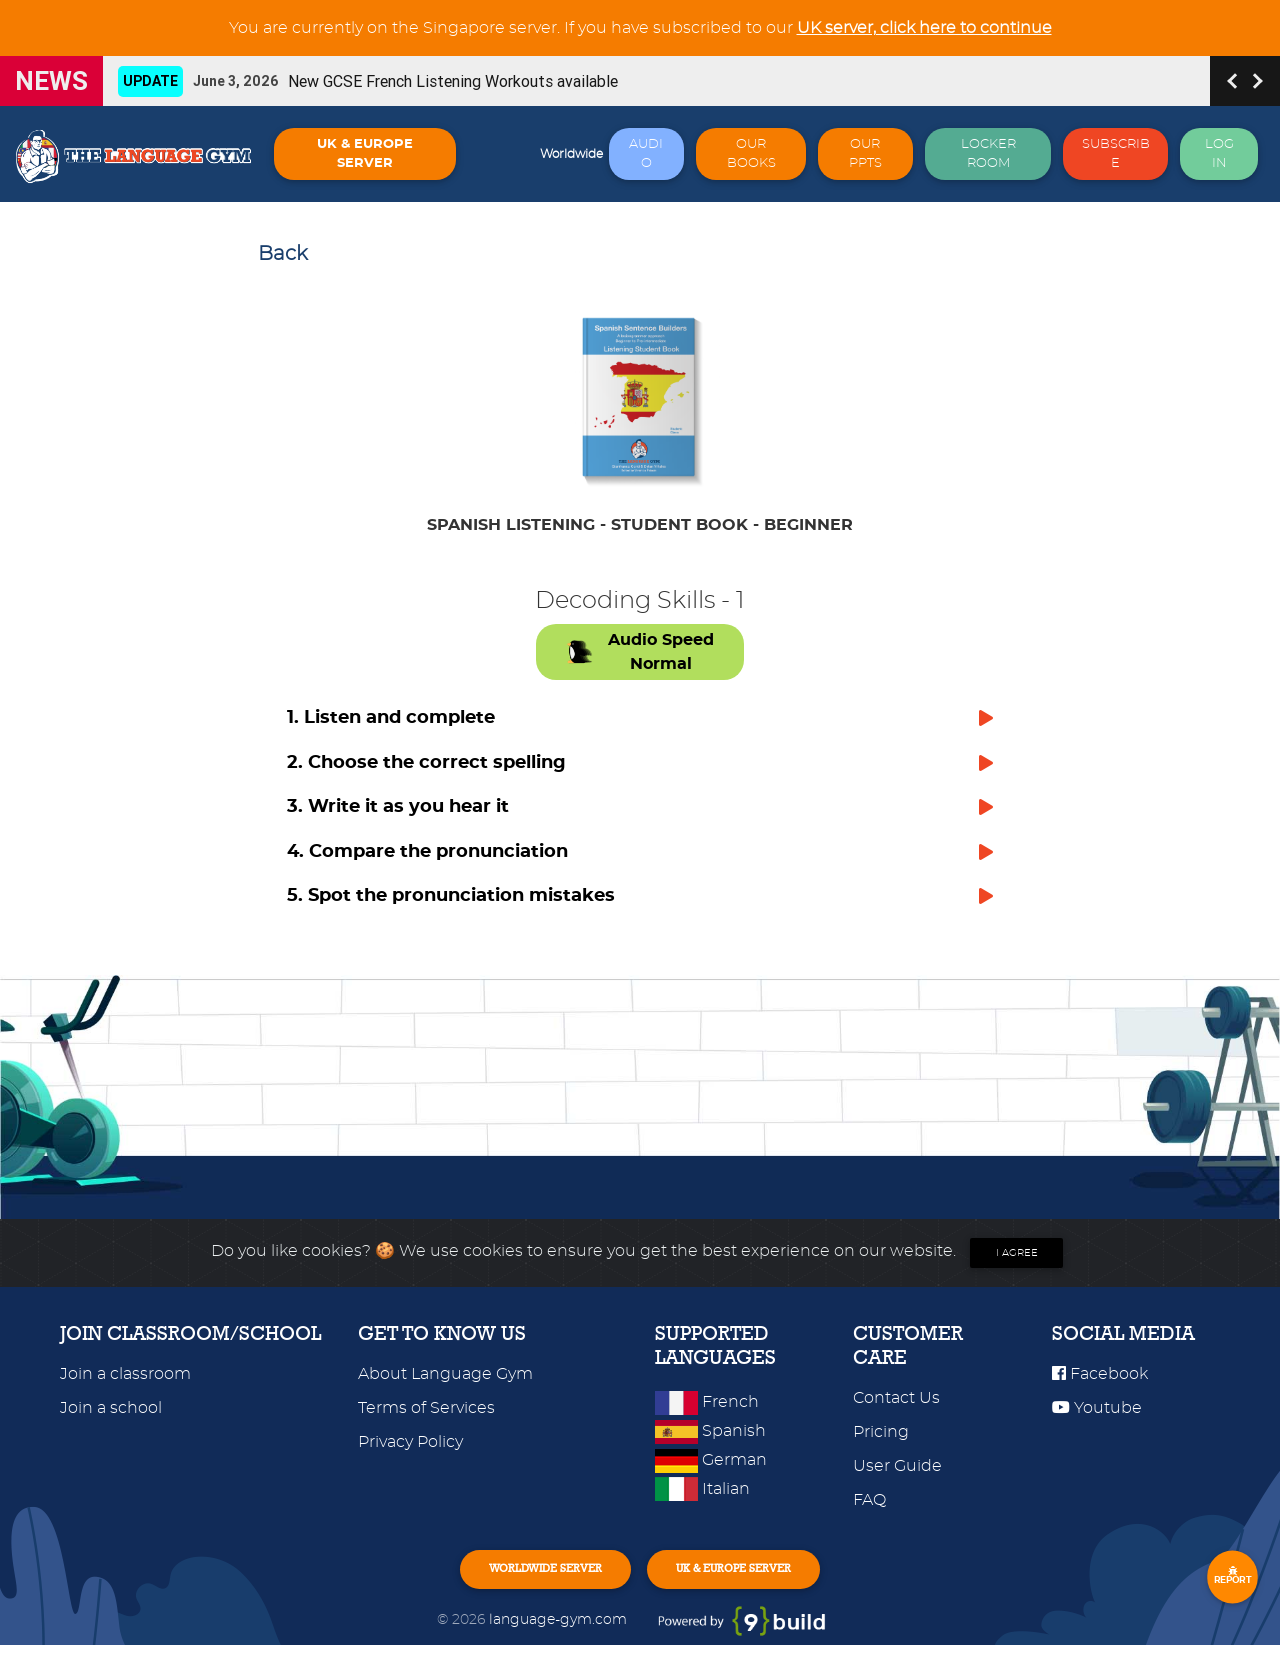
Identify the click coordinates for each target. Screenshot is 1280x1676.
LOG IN (1219, 154)
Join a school (111, 1431)
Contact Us (896, 1421)
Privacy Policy (410, 1465)
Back (283, 254)
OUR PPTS (865, 154)
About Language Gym (445, 1397)
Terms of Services (426, 1431)
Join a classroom (125, 1397)
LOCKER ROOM (988, 154)
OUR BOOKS (751, 154)
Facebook (1100, 1397)
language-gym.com (560, 1650)
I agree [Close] (1017, 1276)
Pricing (881, 1455)
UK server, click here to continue (924, 28)
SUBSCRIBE (1116, 154)
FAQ (869, 1523)
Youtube (1097, 1431)
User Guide (897, 1489)
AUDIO (646, 154)
